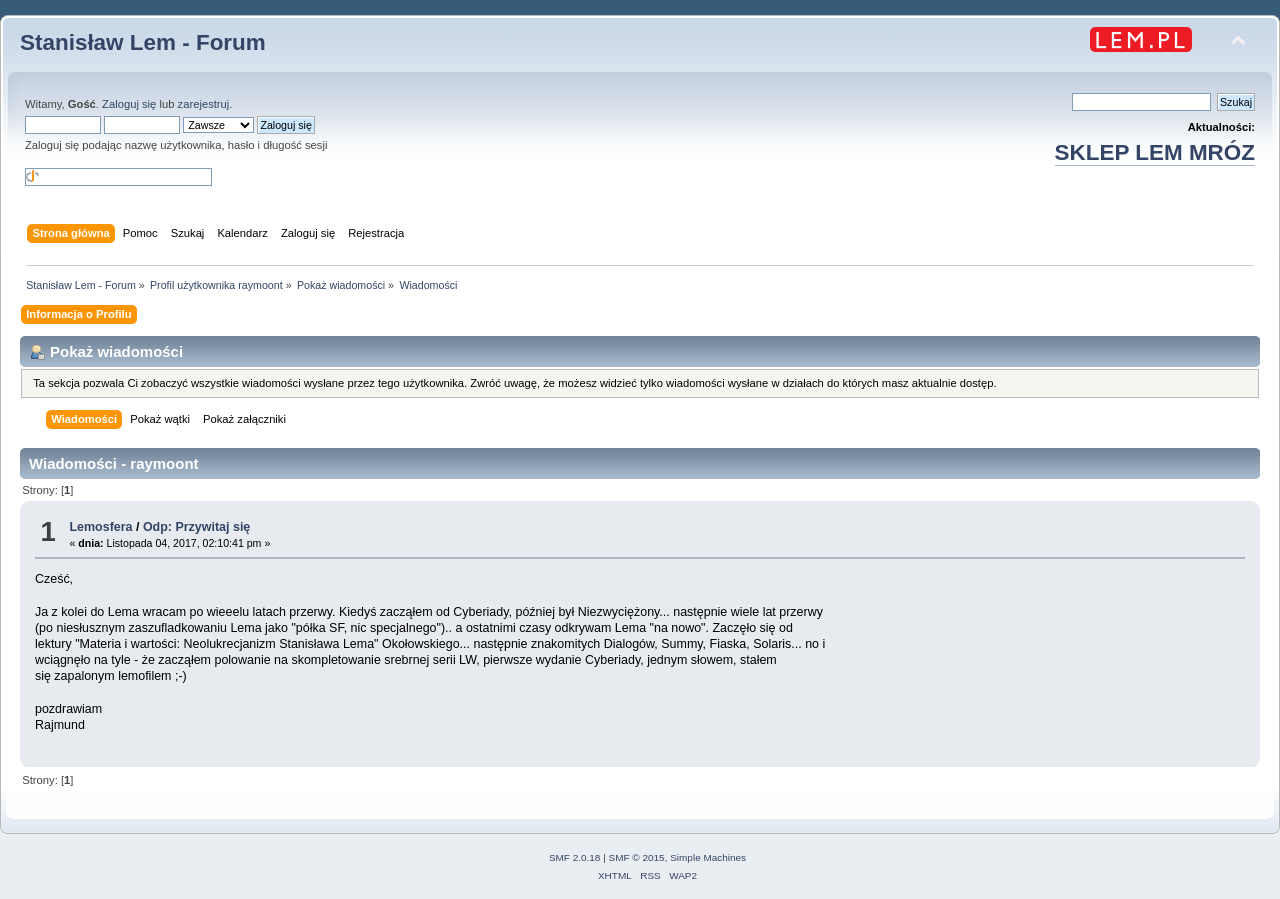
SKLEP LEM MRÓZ (1155, 152)
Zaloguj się (129, 104)
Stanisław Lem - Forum (143, 42)
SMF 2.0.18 (575, 857)
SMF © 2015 (637, 857)
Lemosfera (100, 527)
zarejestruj (204, 104)
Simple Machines (708, 857)
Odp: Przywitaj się (196, 527)
